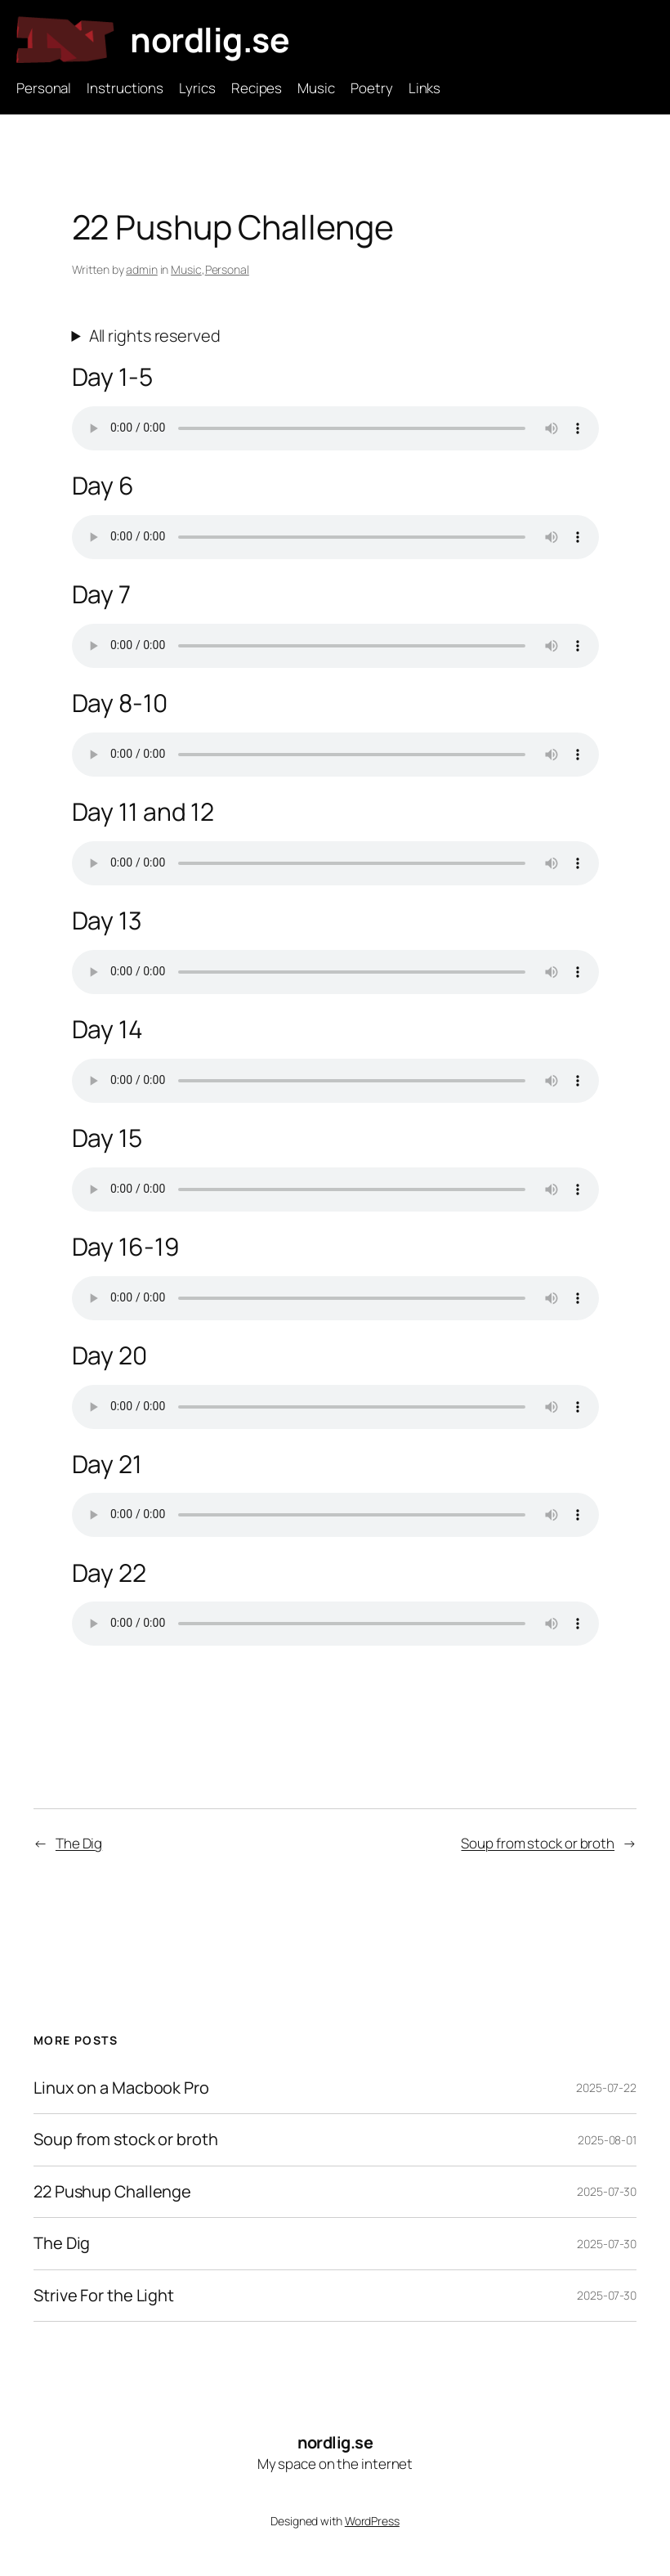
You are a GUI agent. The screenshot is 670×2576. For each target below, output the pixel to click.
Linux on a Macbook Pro (121, 2088)
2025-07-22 (606, 2087)
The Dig (79, 1843)
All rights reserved (155, 336)
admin (142, 269)
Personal (227, 269)
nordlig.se (209, 39)
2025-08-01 (607, 2140)
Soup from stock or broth (537, 1843)
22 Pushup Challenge (112, 2192)
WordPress (372, 2521)
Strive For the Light (104, 2296)
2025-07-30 (606, 2191)
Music (186, 269)
